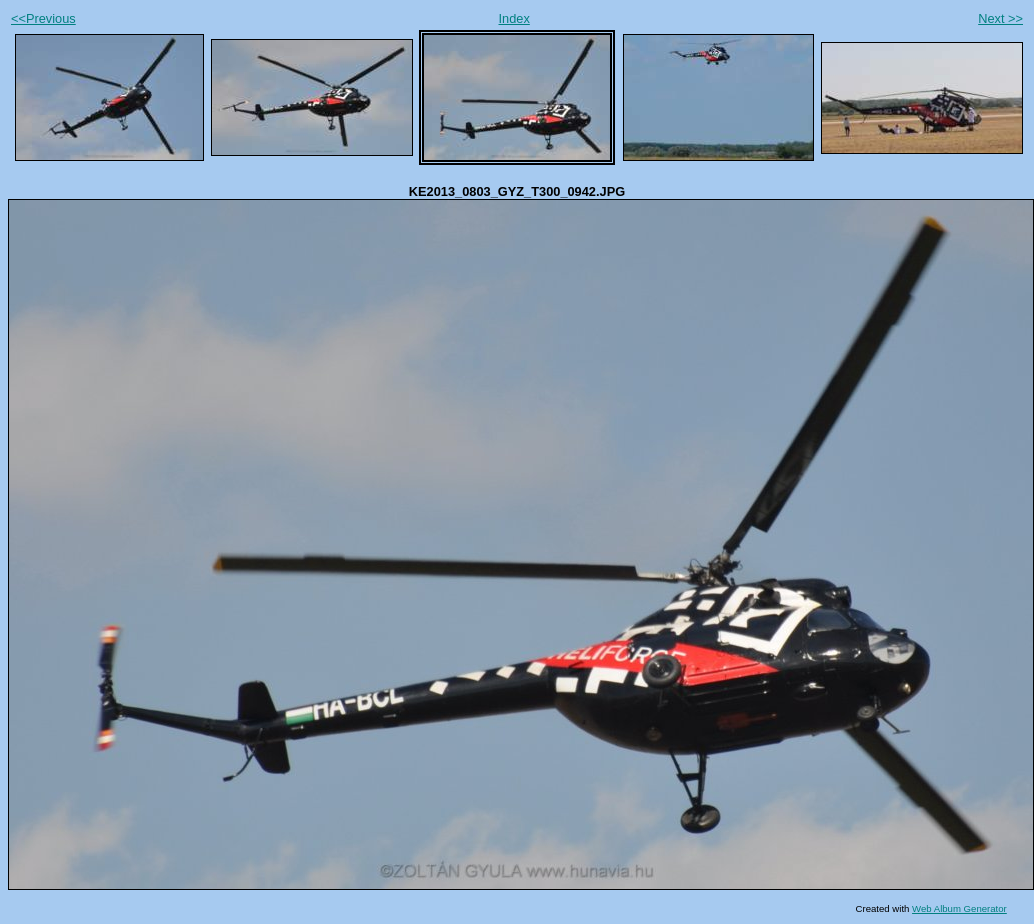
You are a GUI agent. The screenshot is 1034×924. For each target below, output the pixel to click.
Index (514, 18)
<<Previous (43, 18)
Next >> (1000, 18)
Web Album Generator (959, 908)
